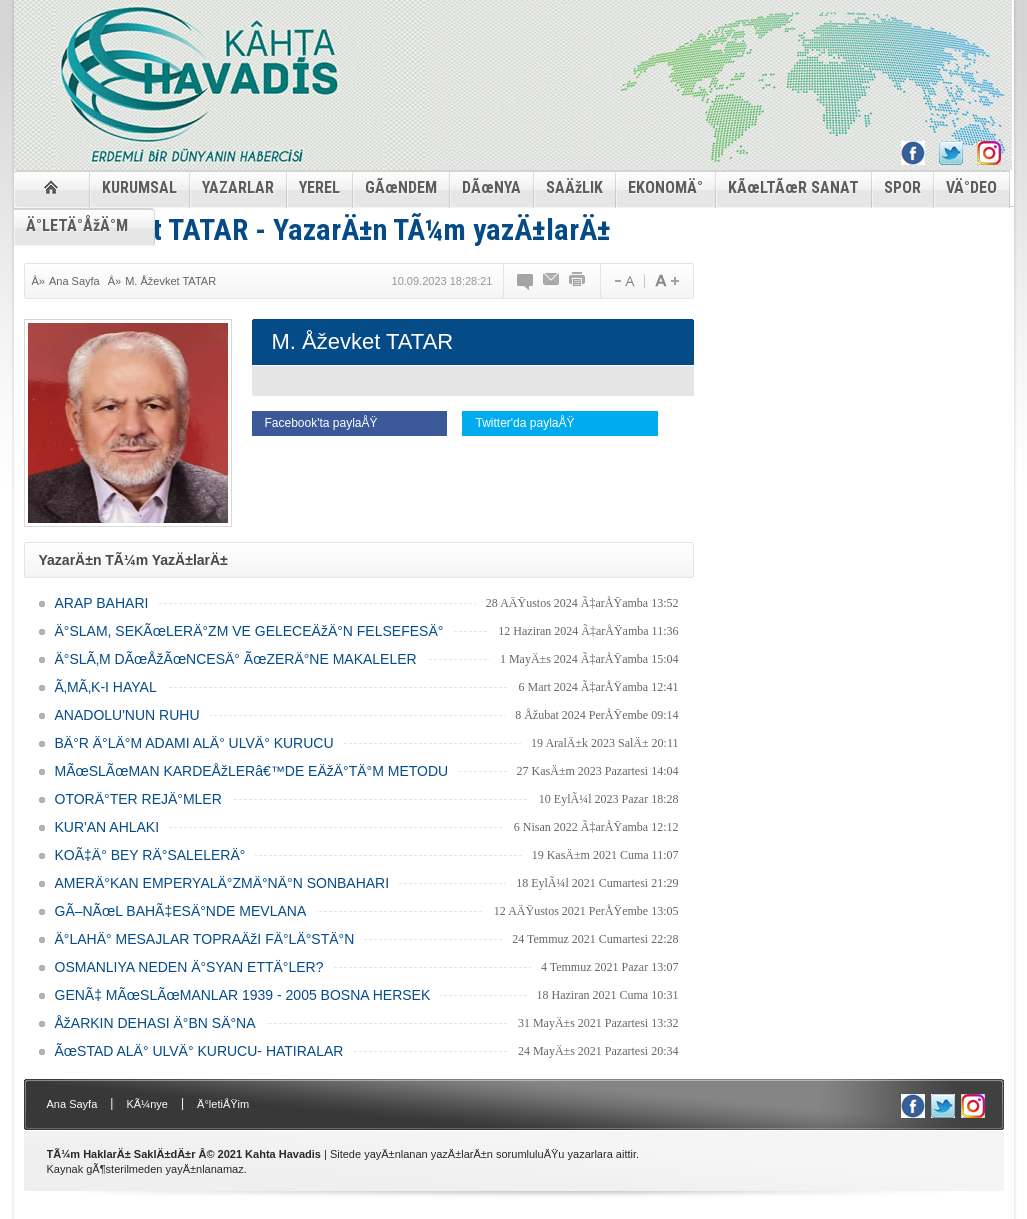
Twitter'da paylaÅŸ (524, 423)
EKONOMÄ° (665, 187)
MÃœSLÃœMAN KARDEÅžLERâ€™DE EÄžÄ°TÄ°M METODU (252, 771)
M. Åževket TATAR (170, 281)
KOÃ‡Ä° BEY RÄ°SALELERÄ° (150, 855)
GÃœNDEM (401, 187)
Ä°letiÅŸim (223, 1104)
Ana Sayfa (74, 281)
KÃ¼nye (147, 1104)
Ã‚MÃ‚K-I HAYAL (106, 687)
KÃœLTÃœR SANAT (793, 187)
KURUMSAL (139, 187)
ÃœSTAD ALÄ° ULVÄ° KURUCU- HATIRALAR (199, 1051)
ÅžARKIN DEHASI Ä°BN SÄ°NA (155, 1023)
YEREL (319, 187)
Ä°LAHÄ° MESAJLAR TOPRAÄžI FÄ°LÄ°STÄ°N (205, 939)
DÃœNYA (491, 187)
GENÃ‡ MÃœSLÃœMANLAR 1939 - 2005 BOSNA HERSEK (243, 995)
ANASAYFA (51, 186)
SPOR (902, 187)
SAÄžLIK (574, 187)
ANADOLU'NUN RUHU (127, 715)
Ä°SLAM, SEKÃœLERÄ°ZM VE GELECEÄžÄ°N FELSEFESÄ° (249, 631)
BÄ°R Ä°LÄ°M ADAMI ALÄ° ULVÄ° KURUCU (194, 743)
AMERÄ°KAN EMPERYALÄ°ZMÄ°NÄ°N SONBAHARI (222, 883)
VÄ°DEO (971, 187)
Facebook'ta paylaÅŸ (321, 423)
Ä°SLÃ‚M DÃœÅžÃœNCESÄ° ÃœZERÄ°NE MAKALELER (236, 659)
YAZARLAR (238, 187)
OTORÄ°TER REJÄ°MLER (138, 799)
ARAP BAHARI (102, 603)
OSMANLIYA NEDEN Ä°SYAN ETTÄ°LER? (189, 967)
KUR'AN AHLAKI (107, 827)
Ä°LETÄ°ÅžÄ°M (77, 225)
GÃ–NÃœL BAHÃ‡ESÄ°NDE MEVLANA (181, 911)
